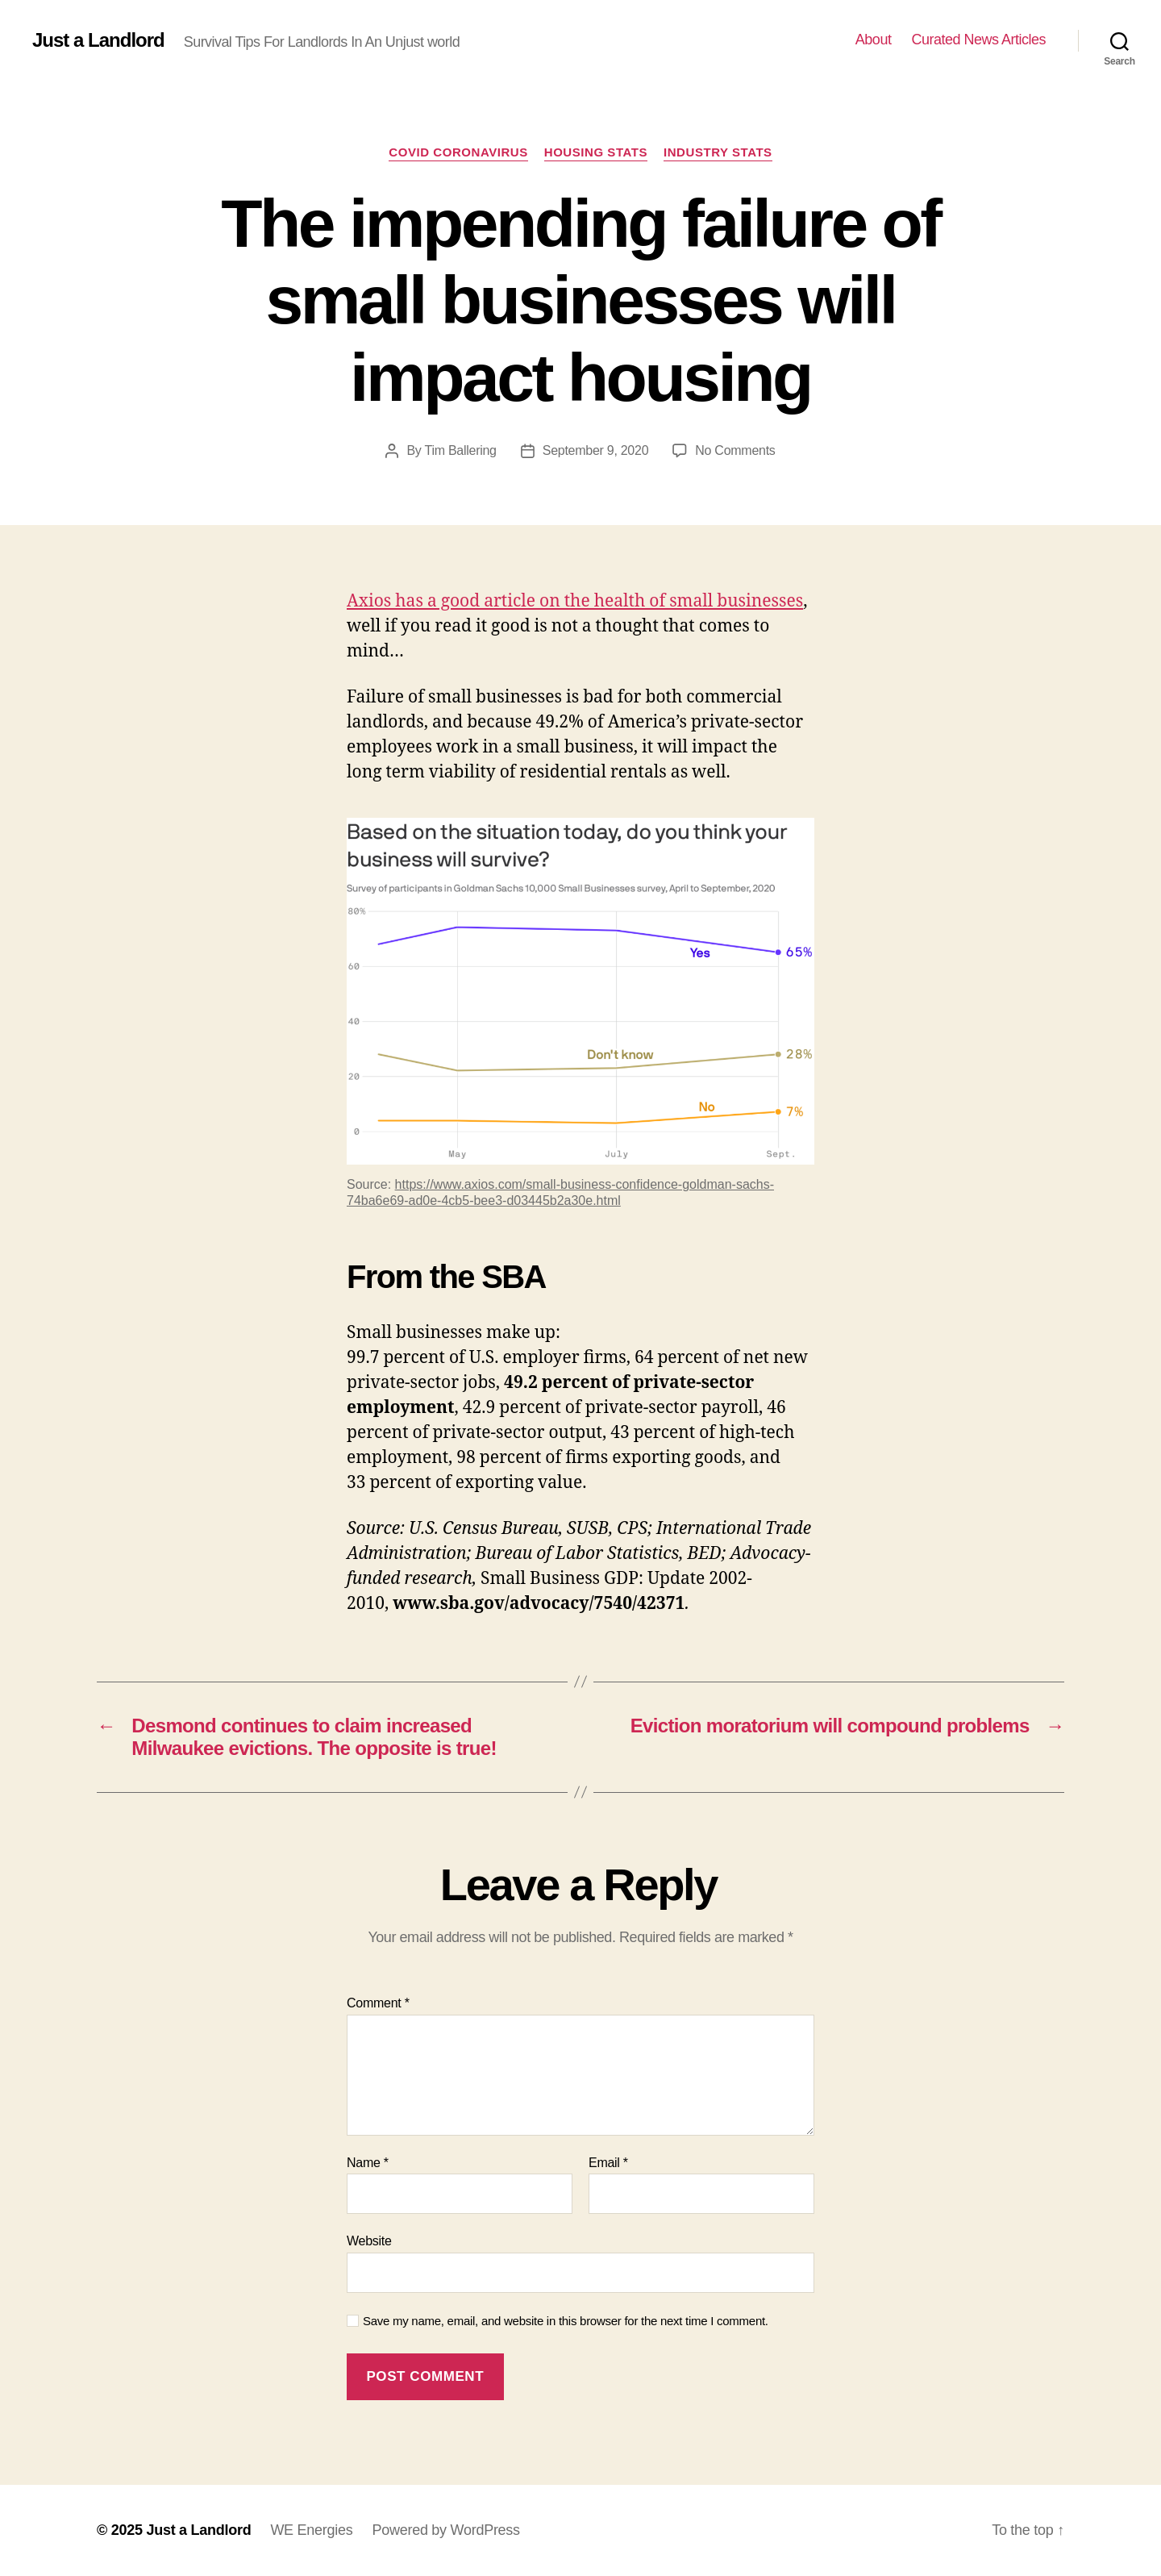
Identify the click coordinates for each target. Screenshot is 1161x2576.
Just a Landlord (98, 40)
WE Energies (311, 2530)
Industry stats (718, 152)
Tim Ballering (460, 450)
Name (368, 2163)
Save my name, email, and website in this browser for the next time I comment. (565, 2321)
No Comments (735, 450)
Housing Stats (595, 152)
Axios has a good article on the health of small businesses (575, 601)
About (873, 39)
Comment (378, 2003)
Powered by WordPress (445, 2530)
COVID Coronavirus (458, 152)
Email (608, 2163)
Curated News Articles (978, 39)
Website (369, 2241)
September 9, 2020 (596, 450)
